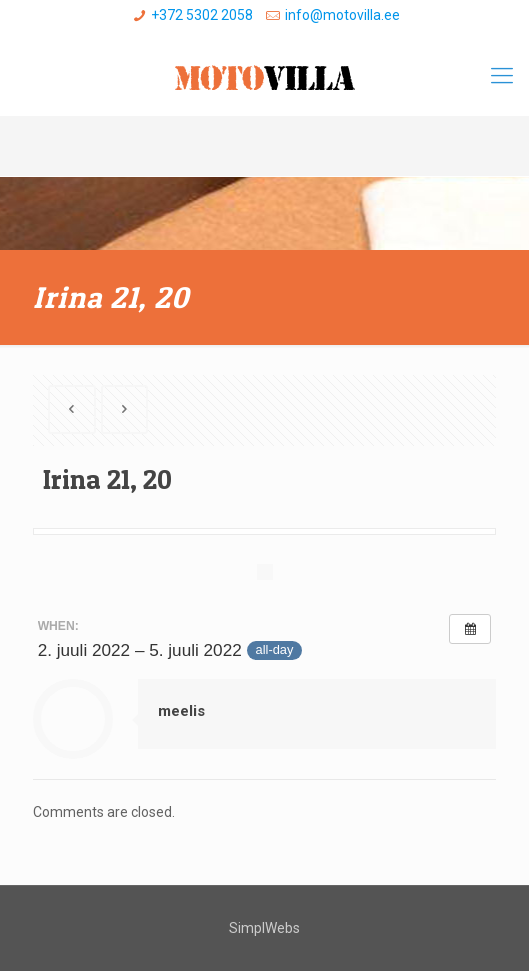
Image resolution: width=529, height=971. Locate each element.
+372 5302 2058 (202, 15)
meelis (181, 711)
